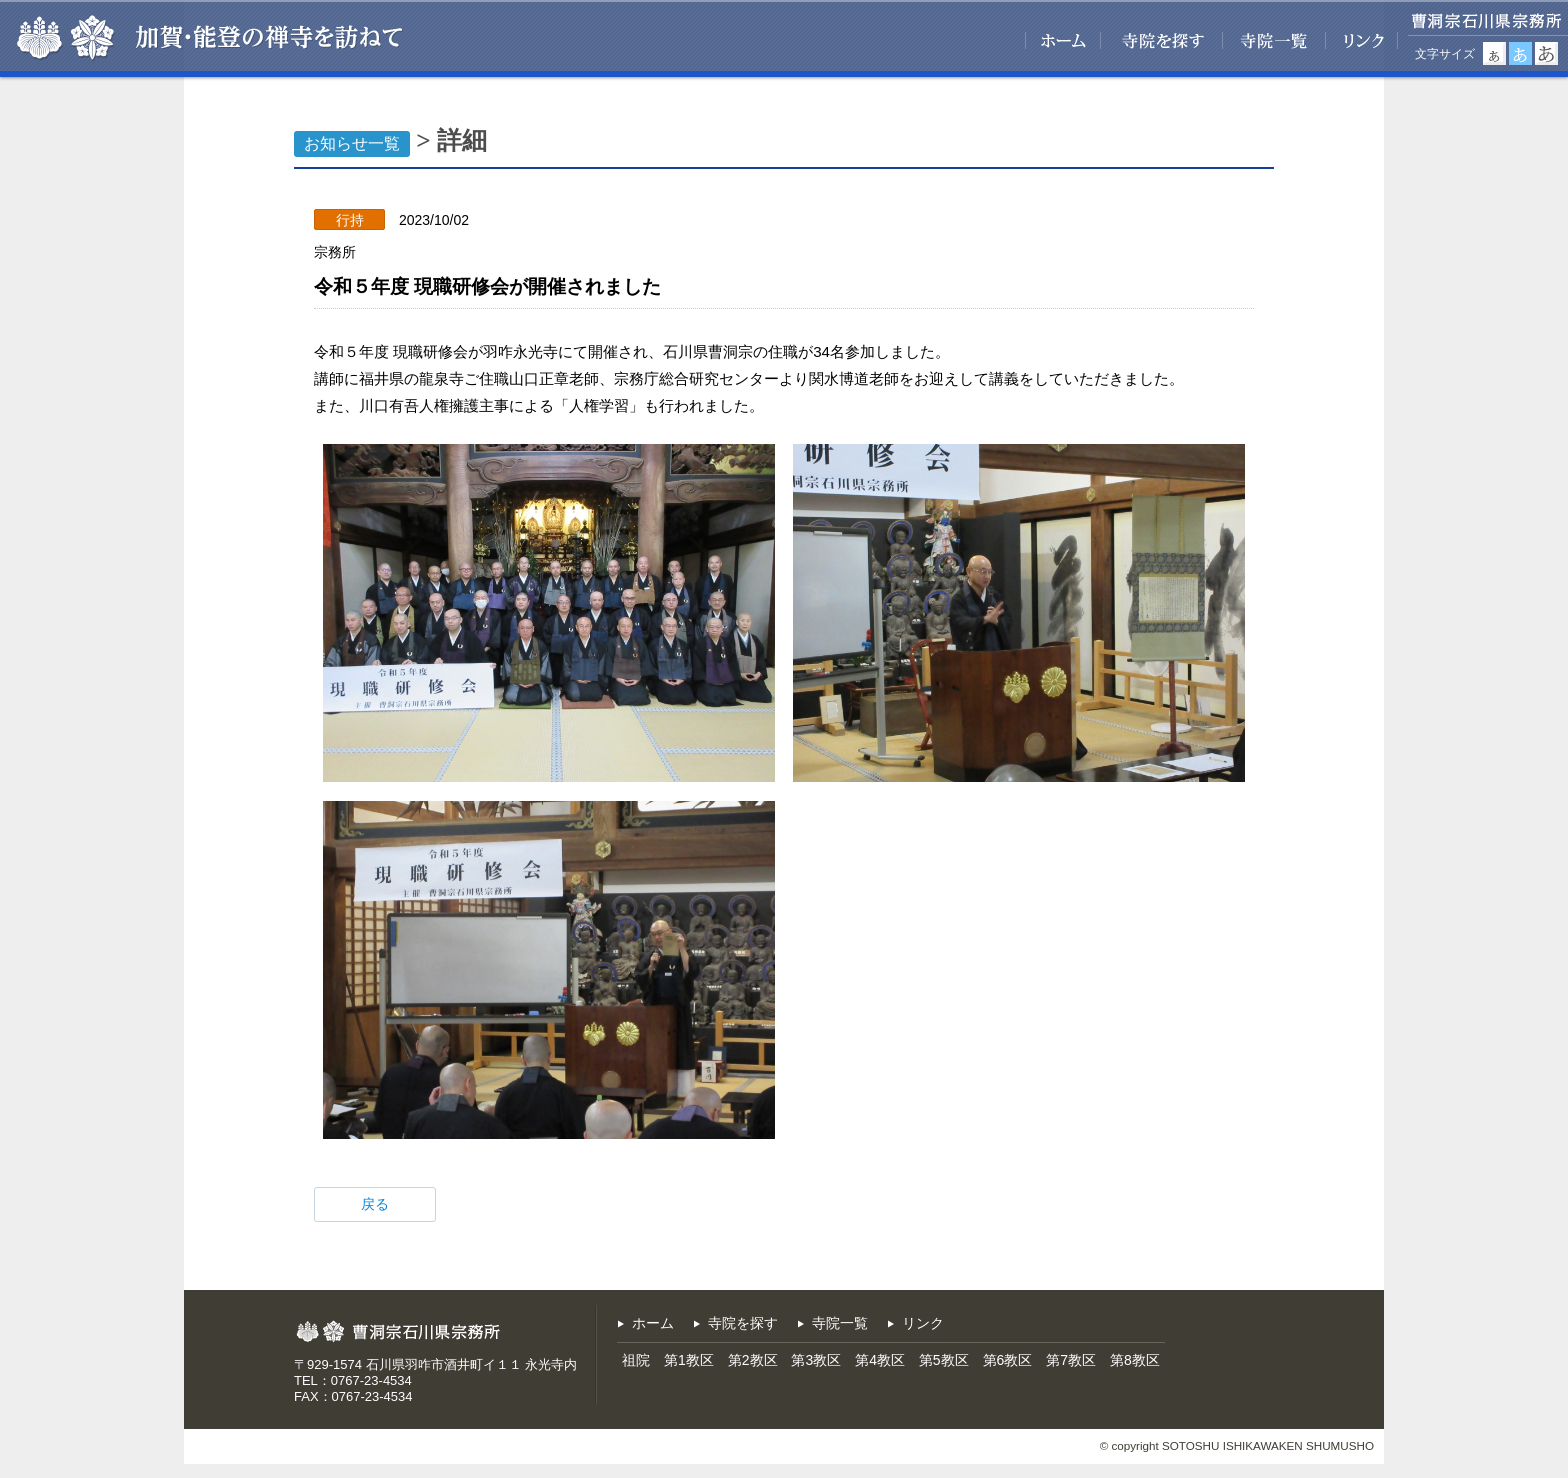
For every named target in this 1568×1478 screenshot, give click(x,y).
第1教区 (689, 1360)
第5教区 (944, 1360)
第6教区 (1008, 1360)
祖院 (636, 1360)
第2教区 (753, 1360)
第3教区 (816, 1360)
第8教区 (1135, 1360)
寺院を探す (1162, 38)
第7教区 (1071, 1360)
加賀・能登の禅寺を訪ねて (268, 37)
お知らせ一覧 (352, 143)
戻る (375, 1204)
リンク (1362, 38)
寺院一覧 (1274, 38)
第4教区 (880, 1360)
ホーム (1063, 38)
